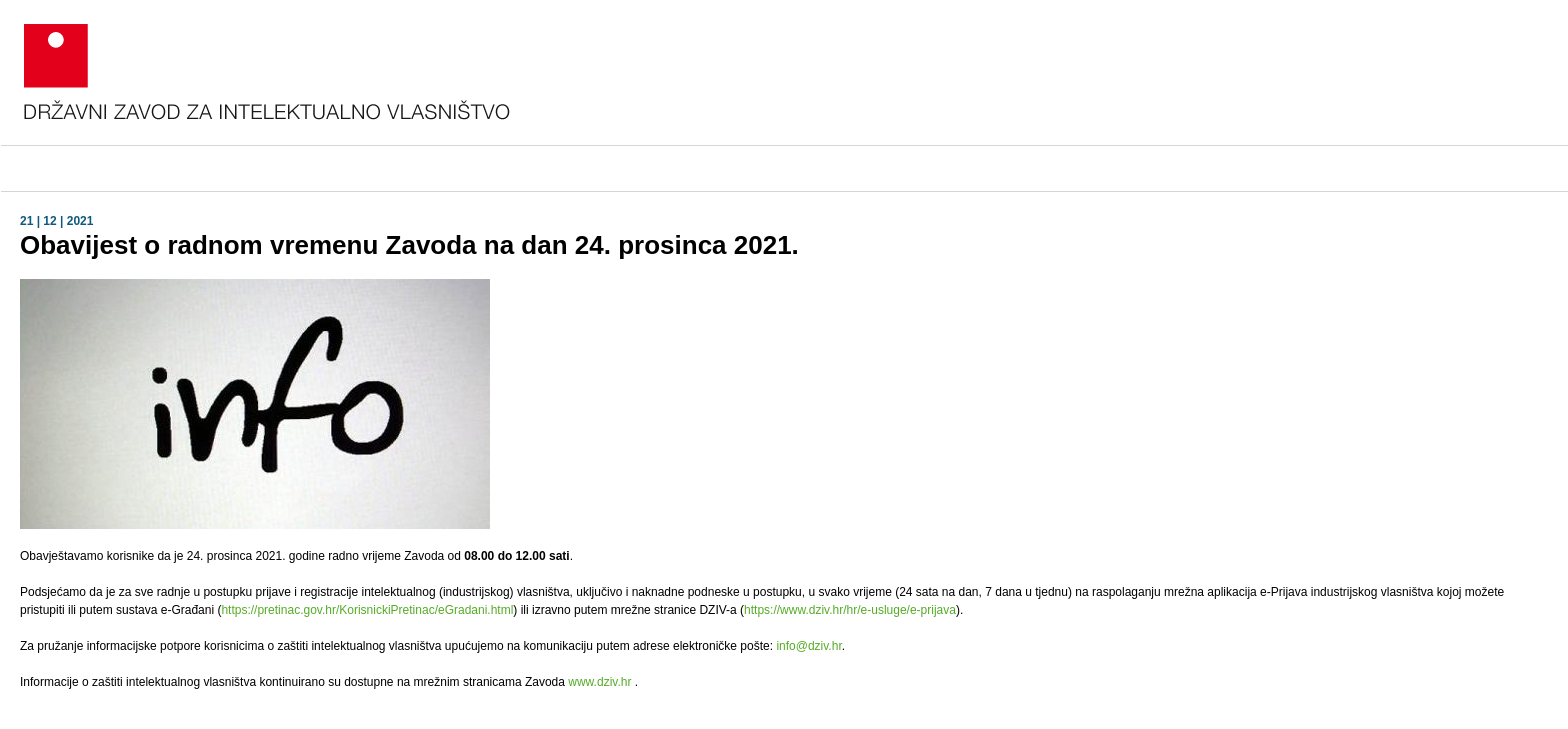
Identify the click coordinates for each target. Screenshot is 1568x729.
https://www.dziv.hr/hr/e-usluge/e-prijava (850, 610)
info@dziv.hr (808, 646)
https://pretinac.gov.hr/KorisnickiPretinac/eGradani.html (367, 610)
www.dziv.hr (599, 682)
